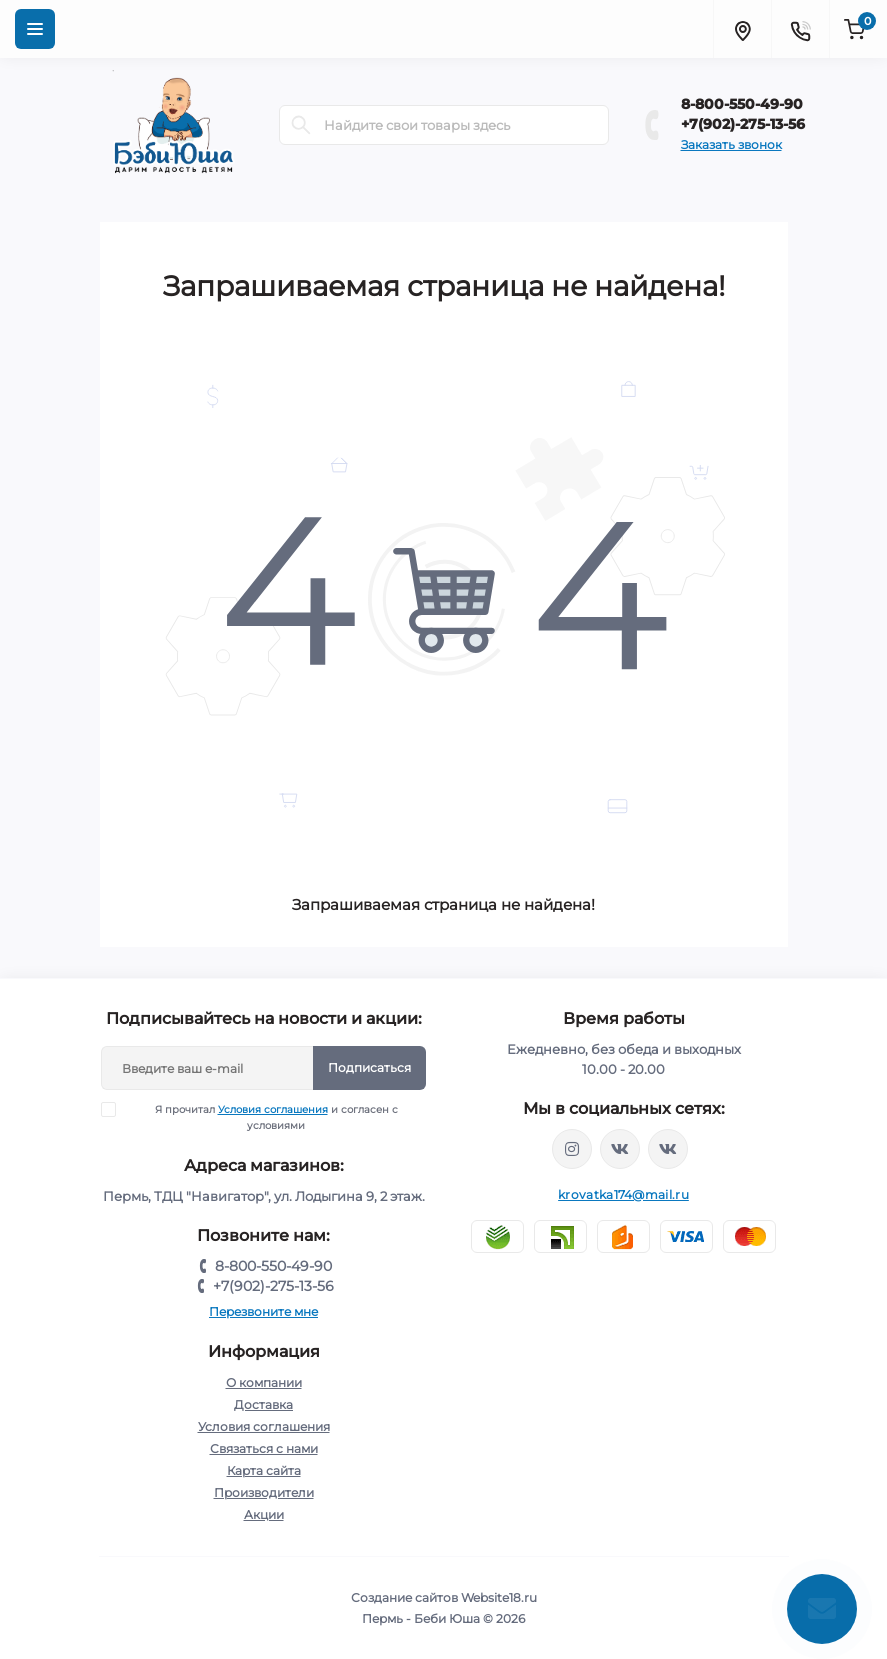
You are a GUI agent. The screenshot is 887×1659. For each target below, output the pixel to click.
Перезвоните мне (263, 1311)
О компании (264, 1382)
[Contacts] (800, 29)
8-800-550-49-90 (742, 104)
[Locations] (742, 29)
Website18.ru (499, 1597)
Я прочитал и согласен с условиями (262, 1117)
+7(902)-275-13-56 (743, 124)
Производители (264, 1492)
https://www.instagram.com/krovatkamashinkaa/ (572, 1149)
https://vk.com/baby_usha (668, 1149)
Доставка (263, 1404)
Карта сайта (264, 1470)
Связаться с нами (264, 1448)
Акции (264, 1514)
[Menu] (35, 29)
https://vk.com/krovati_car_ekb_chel (620, 1149)
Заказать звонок (731, 144)
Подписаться (369, 1067)
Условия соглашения (273, 1109)
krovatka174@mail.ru (623, 1194)
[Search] (301, 125)
